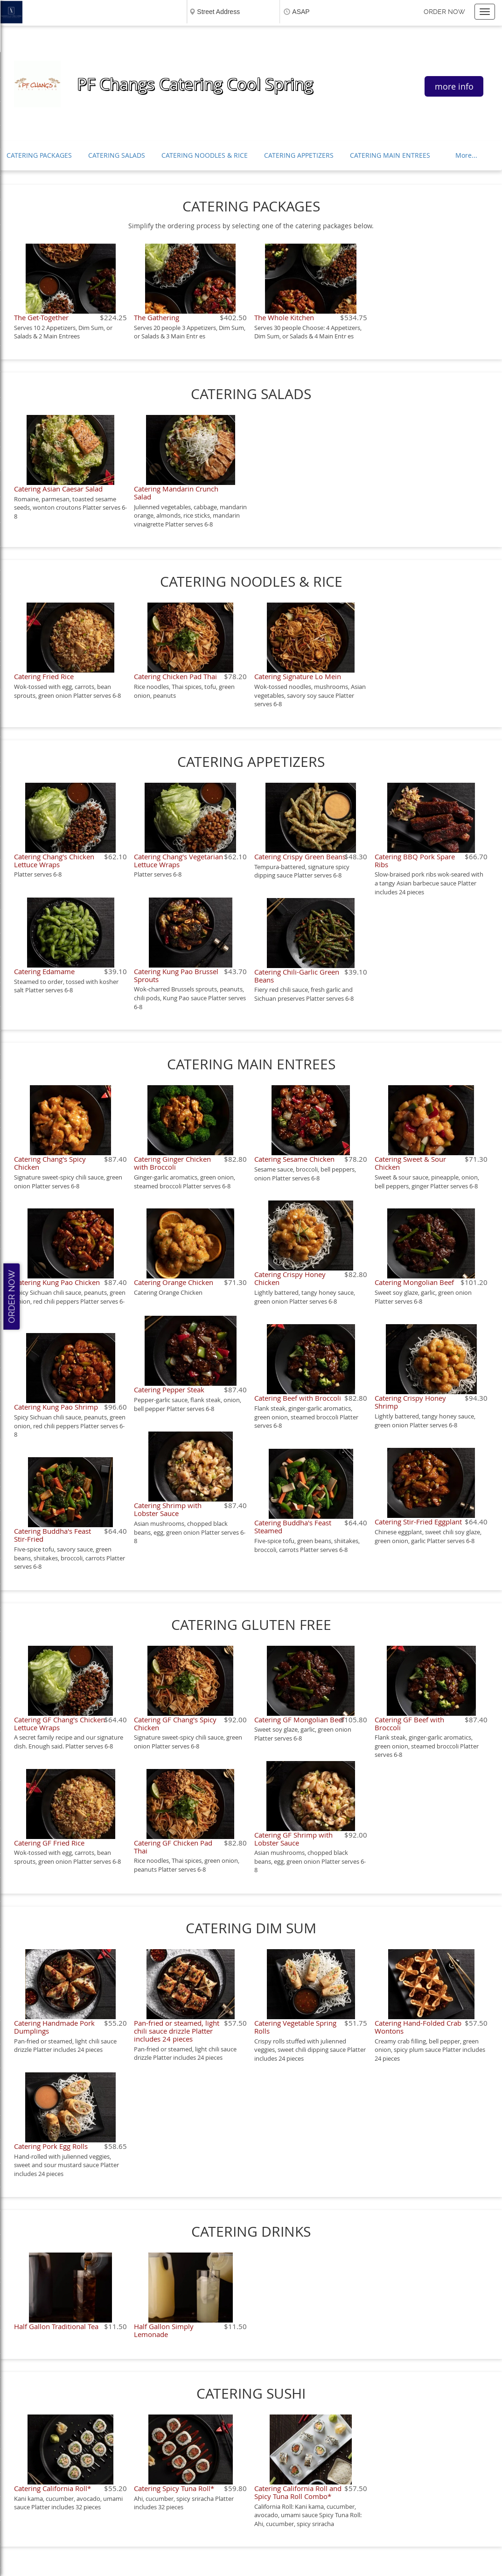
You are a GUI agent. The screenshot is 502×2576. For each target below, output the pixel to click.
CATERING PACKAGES (39, 155)
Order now (444, 11)
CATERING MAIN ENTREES (390, 155)
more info (454, 86)
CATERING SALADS (116, 155)
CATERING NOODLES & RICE (204, 155)
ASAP (300, 11)
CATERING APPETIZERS (299, 155)
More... (466, 155)
